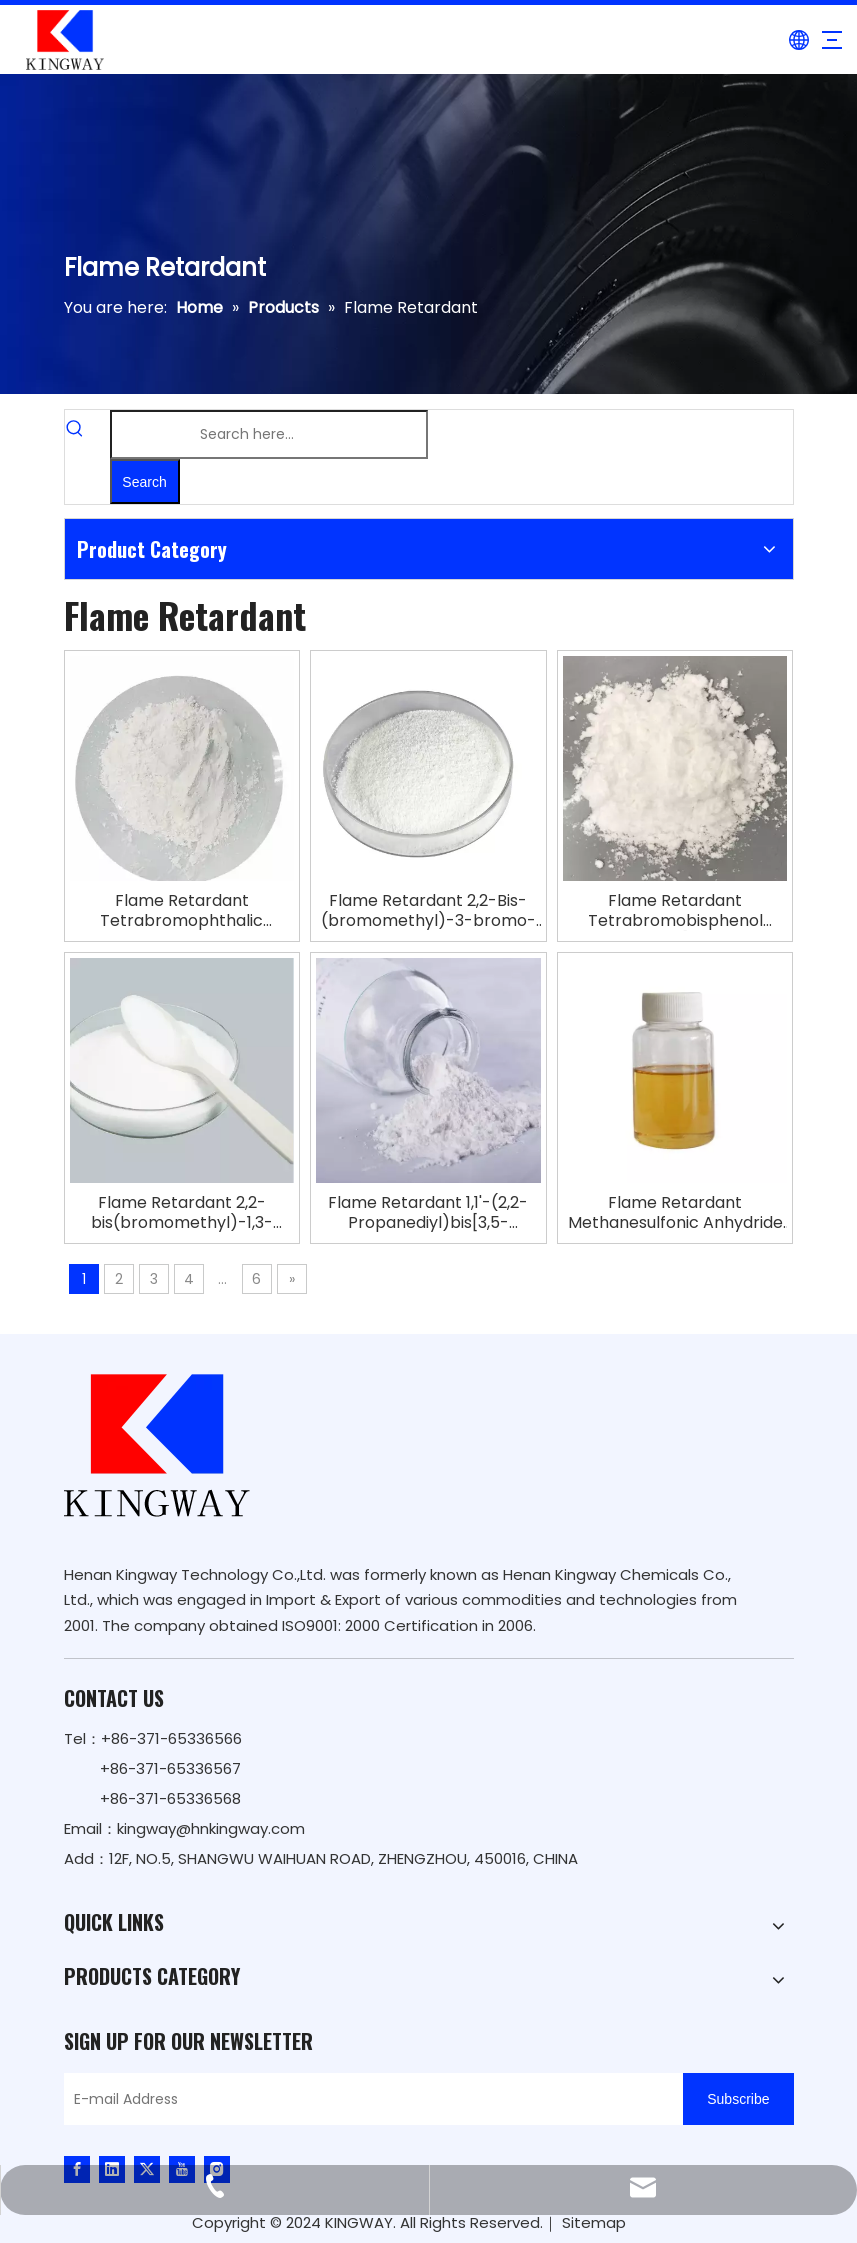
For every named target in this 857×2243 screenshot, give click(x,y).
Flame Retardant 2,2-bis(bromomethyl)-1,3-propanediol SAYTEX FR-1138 (181, 1213)
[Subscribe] (738, 2099)
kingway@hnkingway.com (211, 1828)
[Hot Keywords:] (145, 481)
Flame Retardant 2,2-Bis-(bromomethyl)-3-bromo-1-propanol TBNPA (428, 911)
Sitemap (594, 2222)
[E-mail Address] (369, 2099)
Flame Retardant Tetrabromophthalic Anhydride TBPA (181, 911)
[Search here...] (269, 434)
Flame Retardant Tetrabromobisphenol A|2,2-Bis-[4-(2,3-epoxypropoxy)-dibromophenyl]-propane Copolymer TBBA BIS (675, 911)
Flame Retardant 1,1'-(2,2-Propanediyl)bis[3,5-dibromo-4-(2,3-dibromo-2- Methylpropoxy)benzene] (428, 1213)
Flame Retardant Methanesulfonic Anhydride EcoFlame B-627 (675, 1213)
